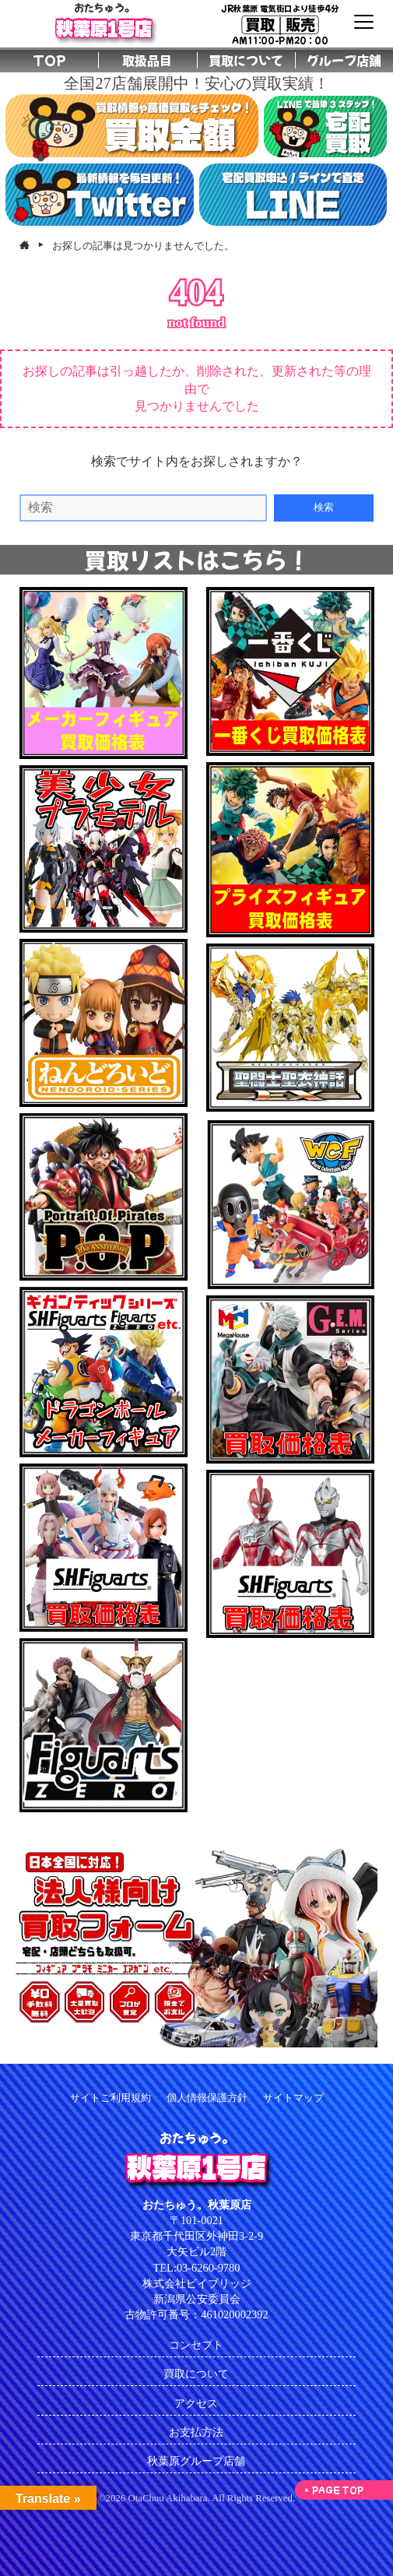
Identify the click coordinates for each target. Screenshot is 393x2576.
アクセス (196, 2403)
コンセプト (196, 2345)
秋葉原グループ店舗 (196, 2461)
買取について (196, 2373)
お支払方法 (196, 2432)
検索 (324, 507)
